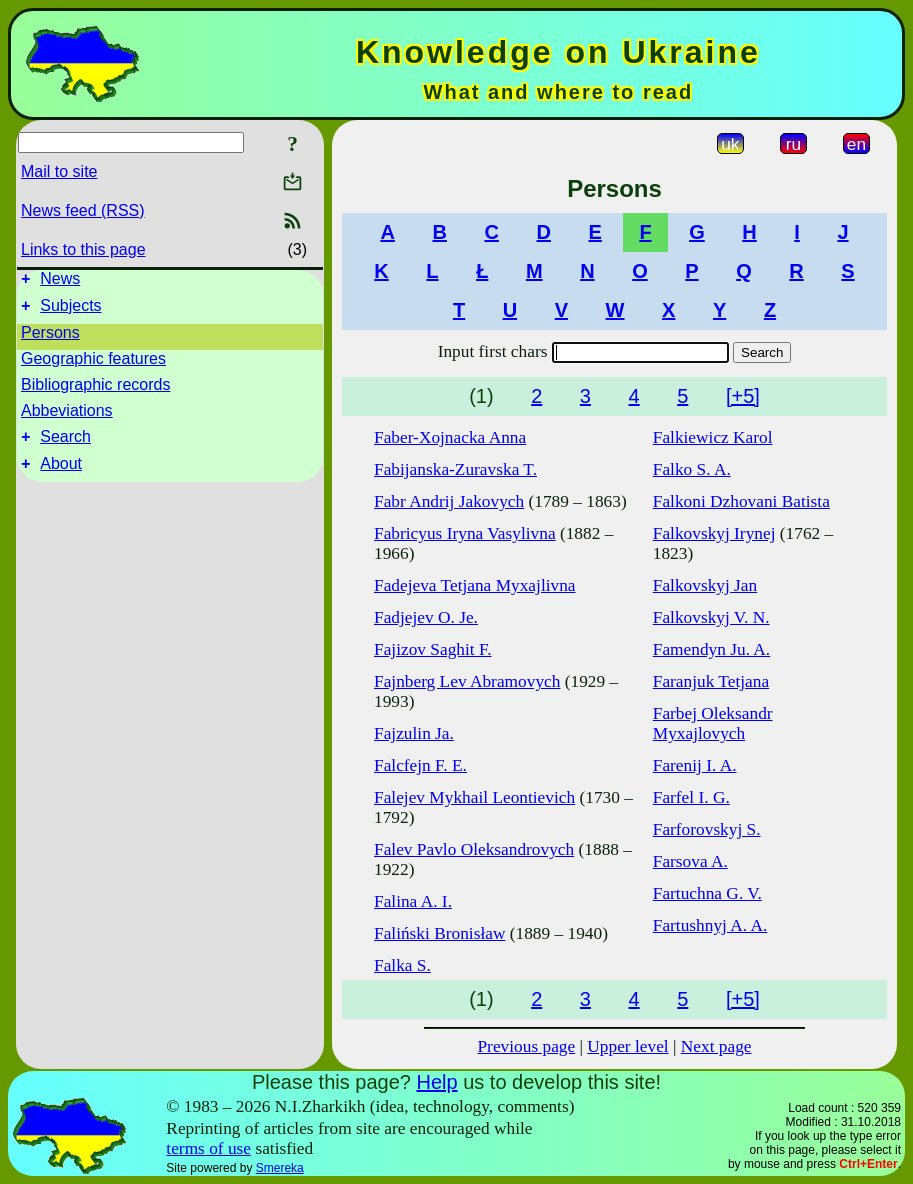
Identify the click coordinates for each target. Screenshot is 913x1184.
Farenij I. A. (695, 765)
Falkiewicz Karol (713, 437)
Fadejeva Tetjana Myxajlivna (475, 585)
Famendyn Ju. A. (711, 649)
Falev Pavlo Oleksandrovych (474, 849)
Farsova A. (690, 861)
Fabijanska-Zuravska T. (455, 469)
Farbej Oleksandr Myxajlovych (713, 723)
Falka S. (402, 965)
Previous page (526, 1046)
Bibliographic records (95, 390)
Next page (716, 1046)
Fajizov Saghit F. (433, 649)
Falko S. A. (692, 469)
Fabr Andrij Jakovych (449, 501)
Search (65, 445)
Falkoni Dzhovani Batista (741, 501)
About (61, 475)
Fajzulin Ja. (414, 733)
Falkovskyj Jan (705, 585)
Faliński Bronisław (439, 933)
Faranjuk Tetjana (711, 681)
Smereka (280, 1168)
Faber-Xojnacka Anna (450, 437)
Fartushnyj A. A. (710, 925)
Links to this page (83, 249)
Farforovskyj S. (707, 829)
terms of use (208, 1148)
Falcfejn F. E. (420, 765)
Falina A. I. (413, 901)
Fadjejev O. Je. (426, 617)
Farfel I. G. (691, 797)
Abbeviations (67, 416)
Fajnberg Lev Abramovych (467, 681)
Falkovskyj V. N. (711, 617)
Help (436, 1082)
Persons (50, 338)
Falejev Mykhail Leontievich (474, 797)
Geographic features (93, 364)
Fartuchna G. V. (707, 893)
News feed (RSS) (83, 210)
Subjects (70, 311)
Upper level (627, 1046)
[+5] (743, 396)
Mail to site (59, 171)
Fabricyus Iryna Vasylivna (465, 533)
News (60, 281)
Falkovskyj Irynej (714, 533)
